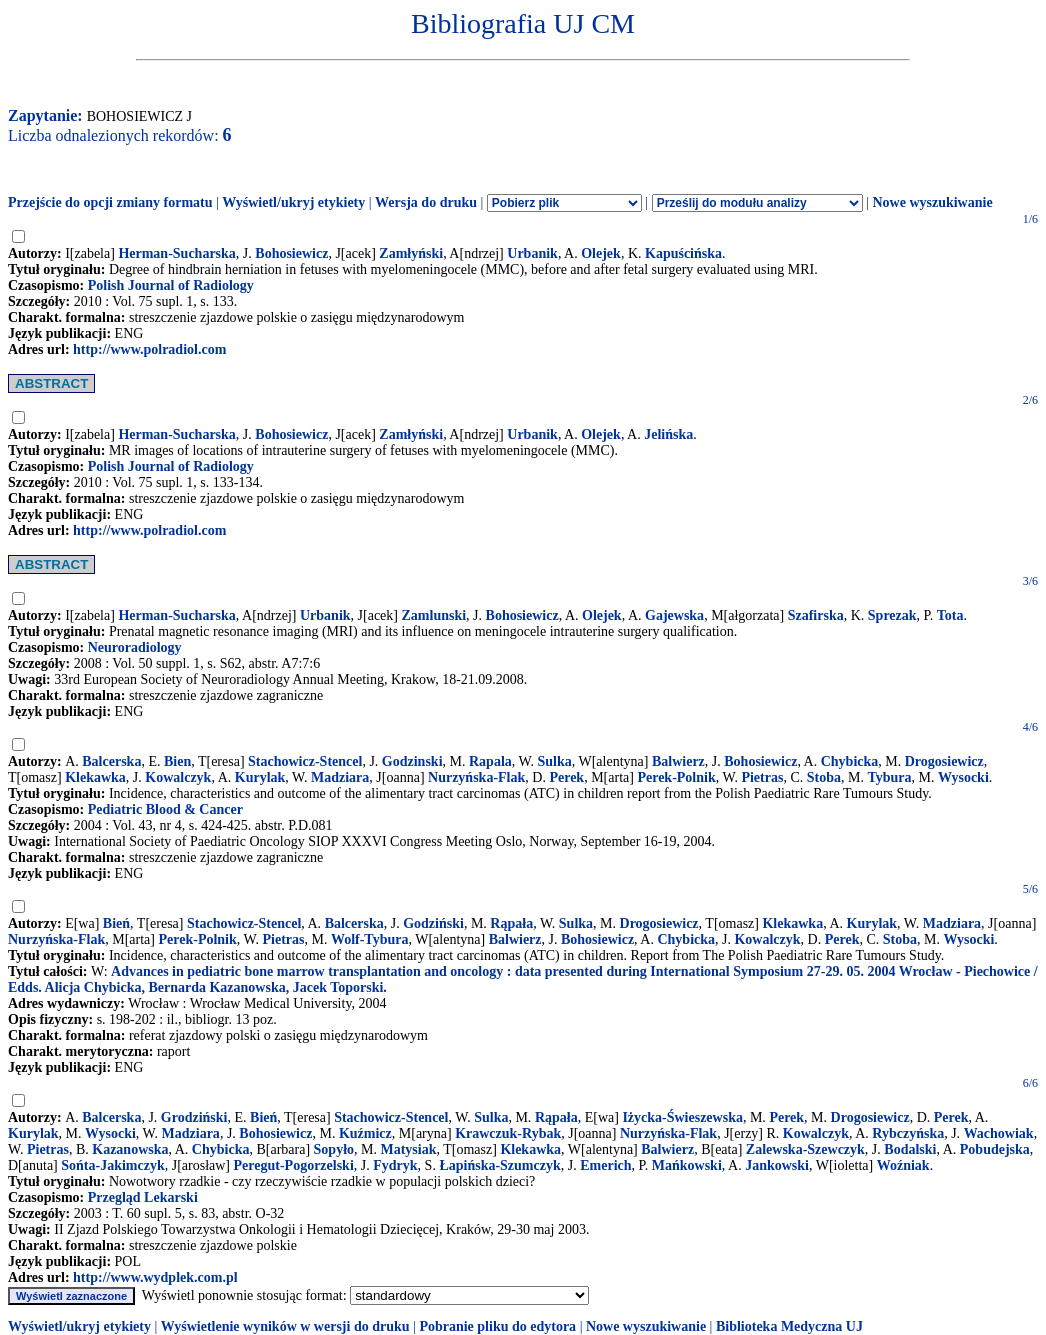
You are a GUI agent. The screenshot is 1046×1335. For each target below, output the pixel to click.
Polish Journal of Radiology (171, 285)
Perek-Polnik (676, 777)
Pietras (762, 777)
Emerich (605, 1165)
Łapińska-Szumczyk (499, 1165)
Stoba (824, 777)
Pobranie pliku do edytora (497, 1326)
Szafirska (816, 615)
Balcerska (111, 761)
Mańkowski (687, 1165)
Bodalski (910, 1149)
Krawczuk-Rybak (508, 1133)
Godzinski (412, 761)
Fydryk (395, 1165)
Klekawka (95, 777)
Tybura (889, 777)
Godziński (433, 923)
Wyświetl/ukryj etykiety (293, 202)
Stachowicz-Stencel (305, 761)
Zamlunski (434, 615)
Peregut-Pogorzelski (294, 1165)
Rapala (490, 761)
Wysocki (963, 777)
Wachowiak (999, 1133)
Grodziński (194, 1117)
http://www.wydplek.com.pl (155, 1277)
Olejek (601, 253)
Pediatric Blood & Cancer (165, 809)
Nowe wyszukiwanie (932, 202)
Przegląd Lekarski (143, 1197)
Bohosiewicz (291, 253)
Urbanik (532, 253)
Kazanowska (130, 1149)
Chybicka (850, 761)
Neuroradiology (135, 647)
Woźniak (903, 1165)
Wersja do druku (426, 202)
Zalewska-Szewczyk (805, 1149)
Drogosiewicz (944, 761)
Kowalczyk (178, 777)
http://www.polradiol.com (149, 349)
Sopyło (334, 1149)
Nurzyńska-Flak (476, 777)
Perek (566, 777)
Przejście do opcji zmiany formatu (110, 202)
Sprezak (892, 615)
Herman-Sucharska (176, 253)
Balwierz (678, 761)
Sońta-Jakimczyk (112, 1165)
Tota (950, 615)
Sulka (554, 761)
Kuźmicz (365, 1133)
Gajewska (674, 615)
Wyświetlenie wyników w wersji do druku (285, 1326)
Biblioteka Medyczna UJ (789, 1326)
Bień (116, 923)
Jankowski (777, 1165)
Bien (177, 761)
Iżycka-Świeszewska (682, 1117)
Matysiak (408, 1149)
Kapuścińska (683, 253)
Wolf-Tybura (370, 939)
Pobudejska (995, 1149)
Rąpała (511, 923)
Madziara (340, 777)
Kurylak (260, 777)
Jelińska (668, 434)
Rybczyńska (908, 1133)
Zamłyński (411, 253)
